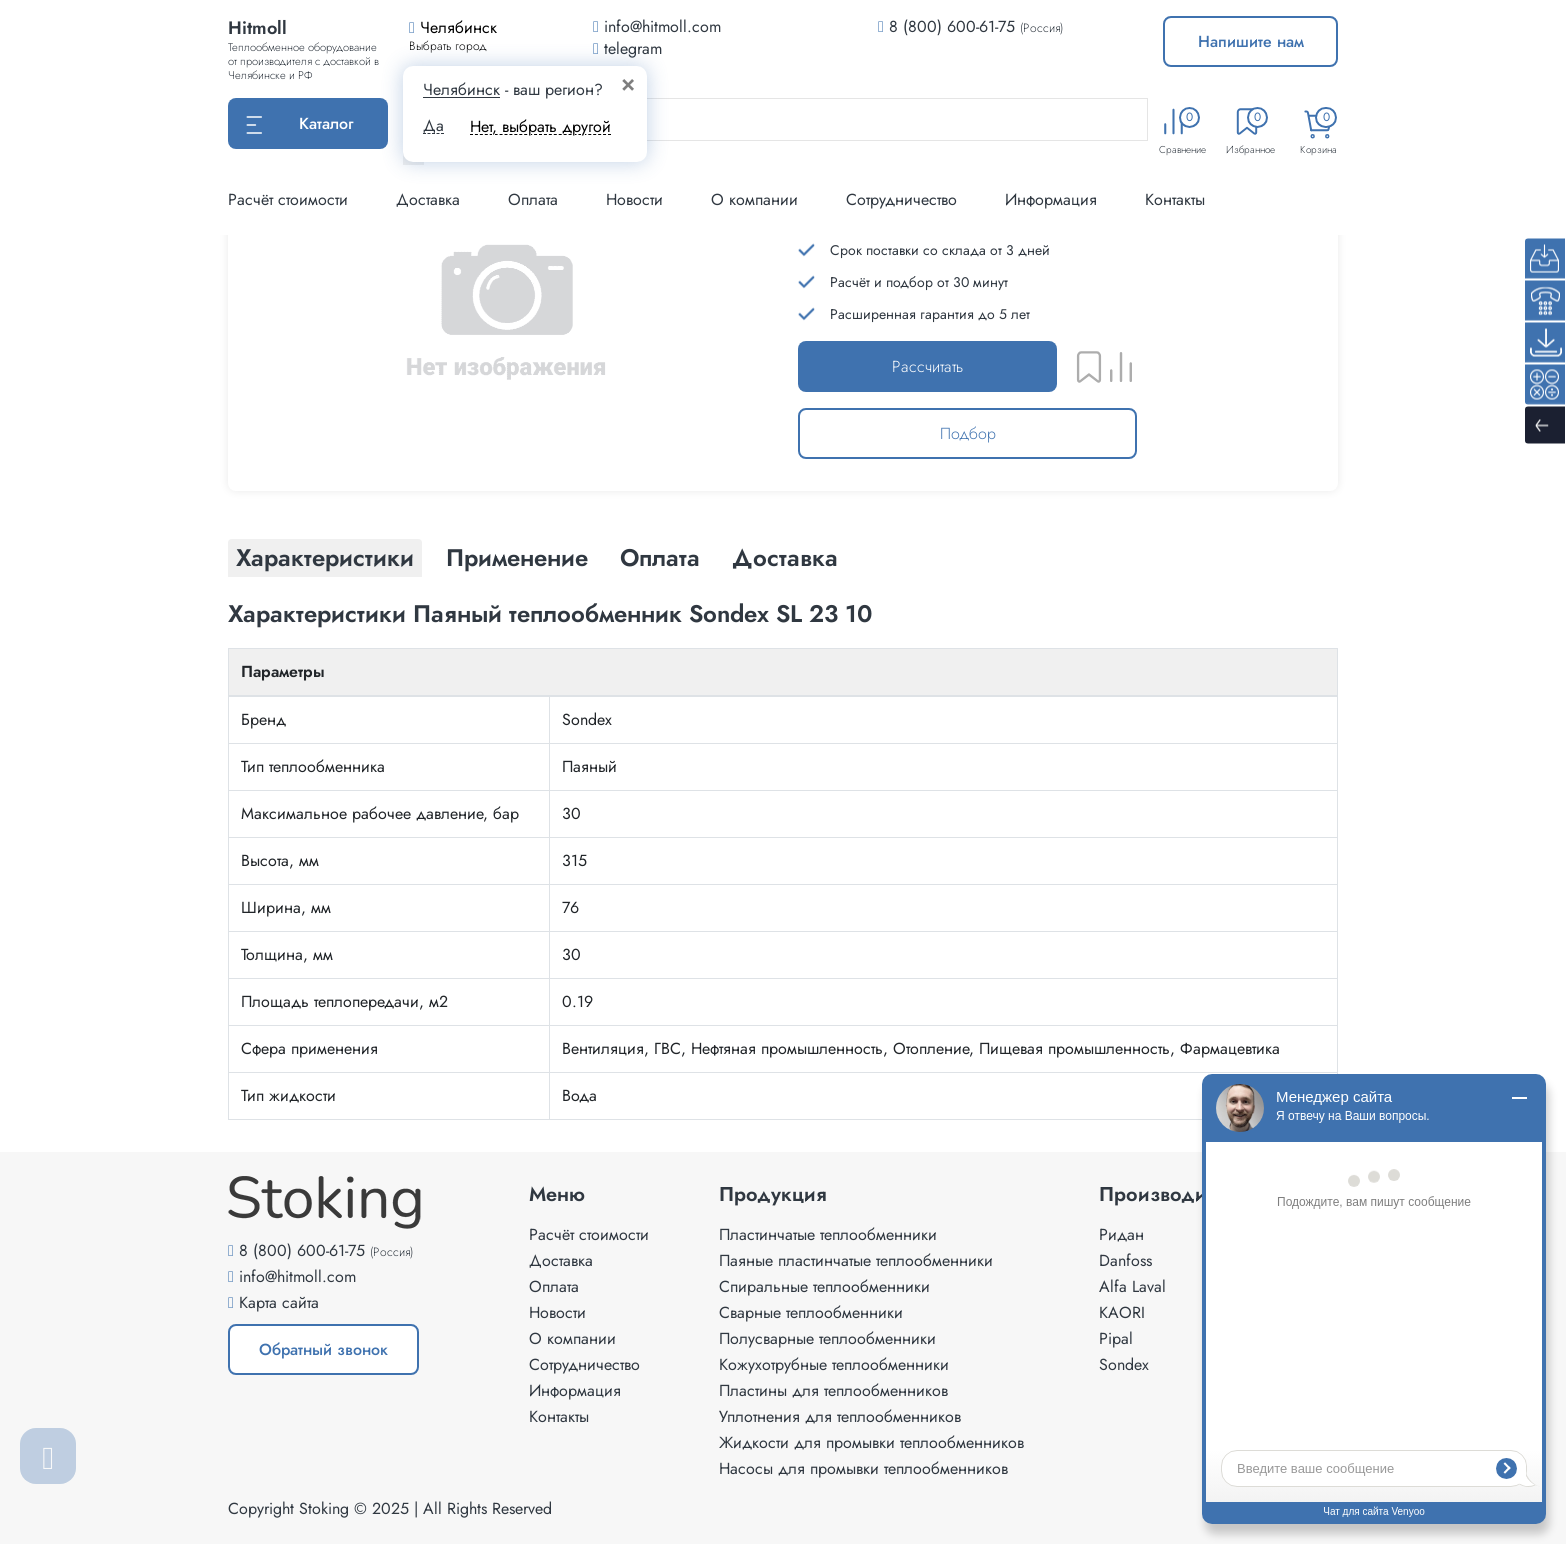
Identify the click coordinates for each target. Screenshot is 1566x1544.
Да (433, 126)
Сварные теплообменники (811, 1312)
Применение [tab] (517, 557)
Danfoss (1125, 1260)
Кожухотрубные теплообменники (834, 1364)
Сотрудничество (901, 199)
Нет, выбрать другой (540, 126)
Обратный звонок (323, 1349)
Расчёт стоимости (288, 199)
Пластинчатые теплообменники (828, 1234)
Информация (1051, 199)
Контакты (1175, 199)
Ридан (1121, 1234)
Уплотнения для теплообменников (840, 1416)
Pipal (1116, 1338)
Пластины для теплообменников (833, 1390)
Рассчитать (927, 366)
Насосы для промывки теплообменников (863, 1468)
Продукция (773, 1195)
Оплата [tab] (660, 557)
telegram (627, 48)
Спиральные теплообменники (824, 1286)
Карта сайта (279, 1302)
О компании (754, 199)
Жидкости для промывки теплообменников (871, 1442)
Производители (1173, 1195)
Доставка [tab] (785, 557)
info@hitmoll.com (297, 1276)
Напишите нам (1251, 41)
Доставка (428, 199)
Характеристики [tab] (325, 557)
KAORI (1122, 1312)
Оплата (533, 199)
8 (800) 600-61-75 (952, 26)
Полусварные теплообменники (827, 1338)
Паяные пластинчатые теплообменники (856, 1260)
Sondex (1124, 1364)
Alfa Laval (1132, 1286)
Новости (634, 199)
